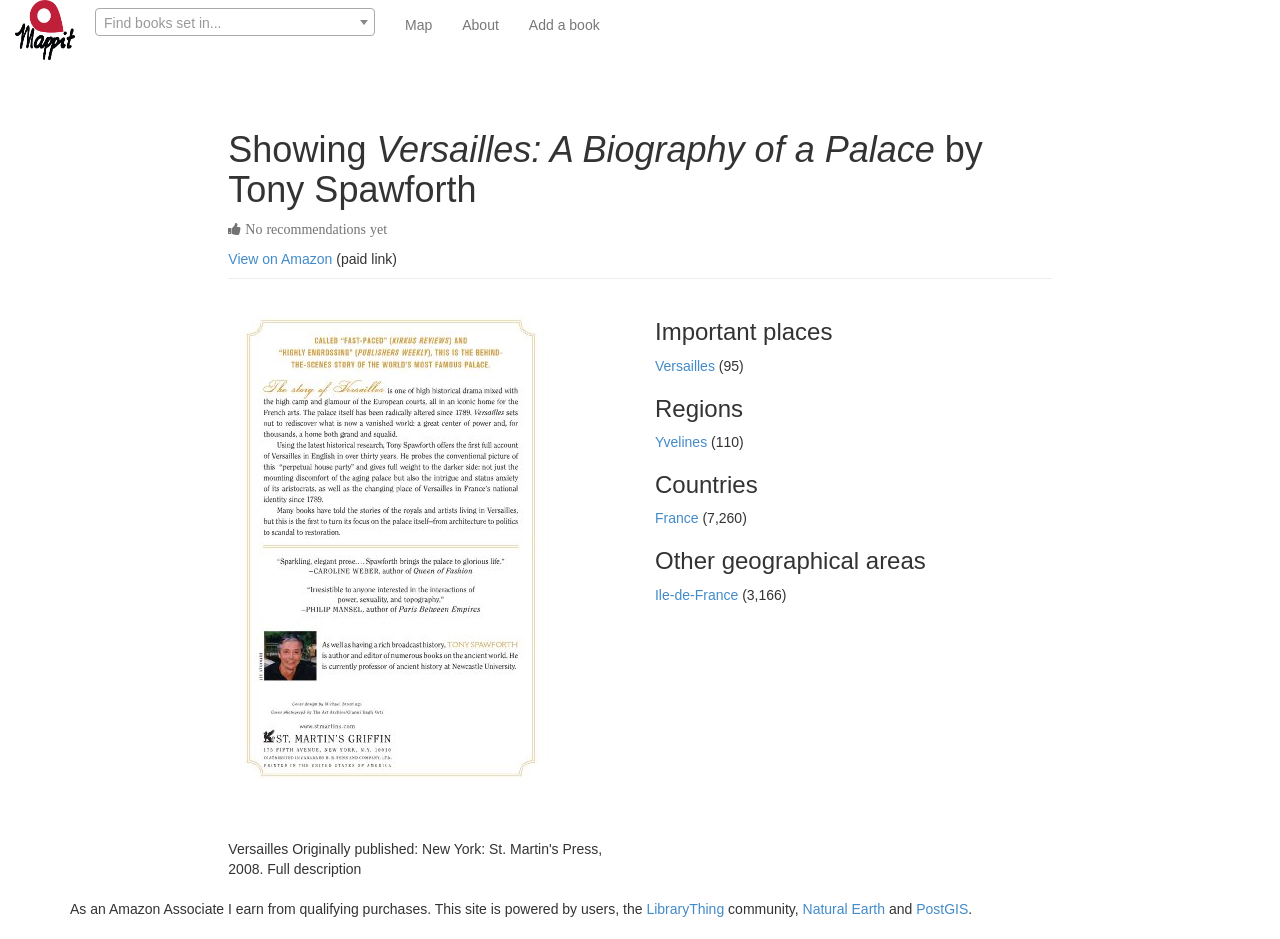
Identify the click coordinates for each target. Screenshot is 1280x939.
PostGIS (942, 909)
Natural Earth (844, 909)
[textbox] (235, 23)
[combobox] (235, 22)
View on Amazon (280, 259)
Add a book (564, 25)
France (678, 518)
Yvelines (683, 442)
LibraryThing (685, 909)
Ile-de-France (698, 595)
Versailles (687, 366)
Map (418, 25)
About (480, 25)
